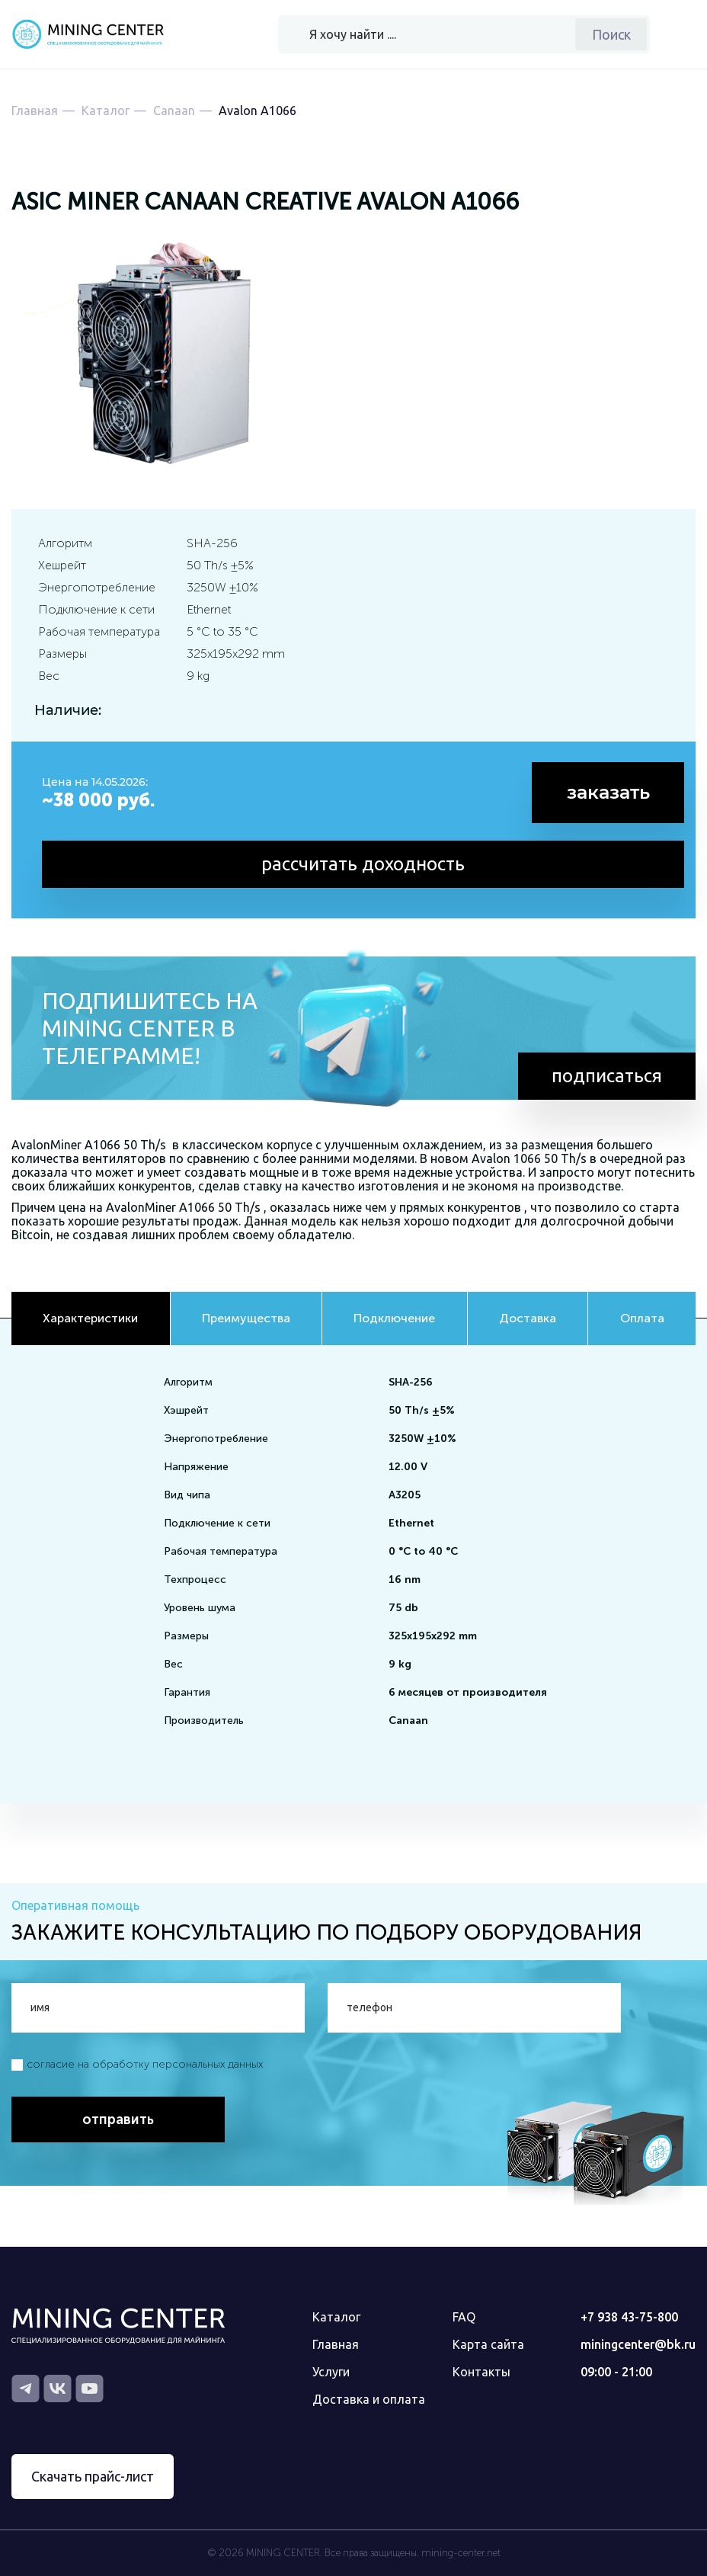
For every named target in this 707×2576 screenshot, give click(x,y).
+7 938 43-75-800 (629, 2317)
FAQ (464, 2317)
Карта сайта (488, 2344)
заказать (608, 792)
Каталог (336, 2317)
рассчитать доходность (363, 864)
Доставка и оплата (368, 2399)
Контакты (481, 2372)
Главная (335, 2344)
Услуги (331, 2372)
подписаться (607, 1075)
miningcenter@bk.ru (638, 2344)
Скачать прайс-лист (92, 2476)
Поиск (611, 34)
